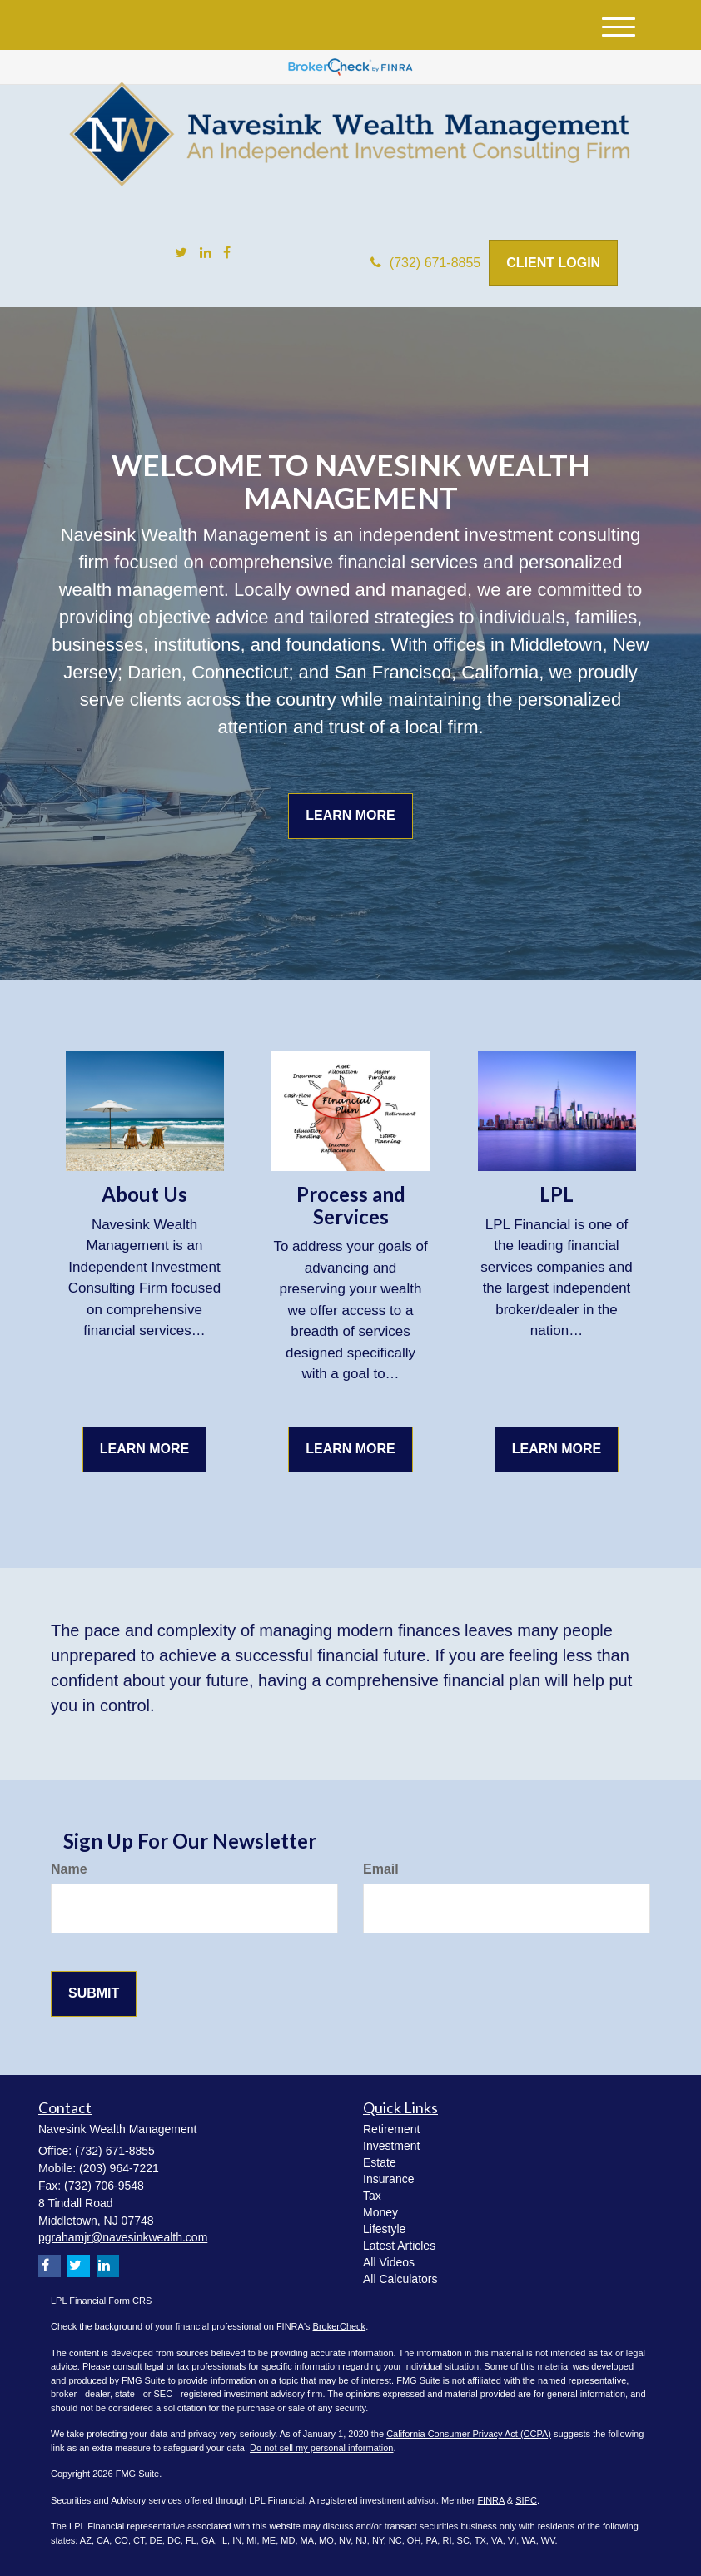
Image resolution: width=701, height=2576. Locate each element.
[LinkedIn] (205, 253)
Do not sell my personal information (321, 2448)
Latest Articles (399, 2245)
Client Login (553, 263)
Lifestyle (384, 2229)
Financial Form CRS (110, 2300)
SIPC (526, 2500)
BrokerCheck (339, 2326)
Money (380, 2212)
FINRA (490, 2500)
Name (69, 1869)
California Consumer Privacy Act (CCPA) (468, 2434)
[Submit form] (94, 1994)
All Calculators (400, 2279)
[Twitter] (181, 253)
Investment (391, 2145)
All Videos (389, 2262)
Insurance (388, 2179)
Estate (379, 2162)
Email (381, 1869)
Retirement (391, 2129)
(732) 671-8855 (425, 263)
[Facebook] (227, 253)
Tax (372, 2195)
